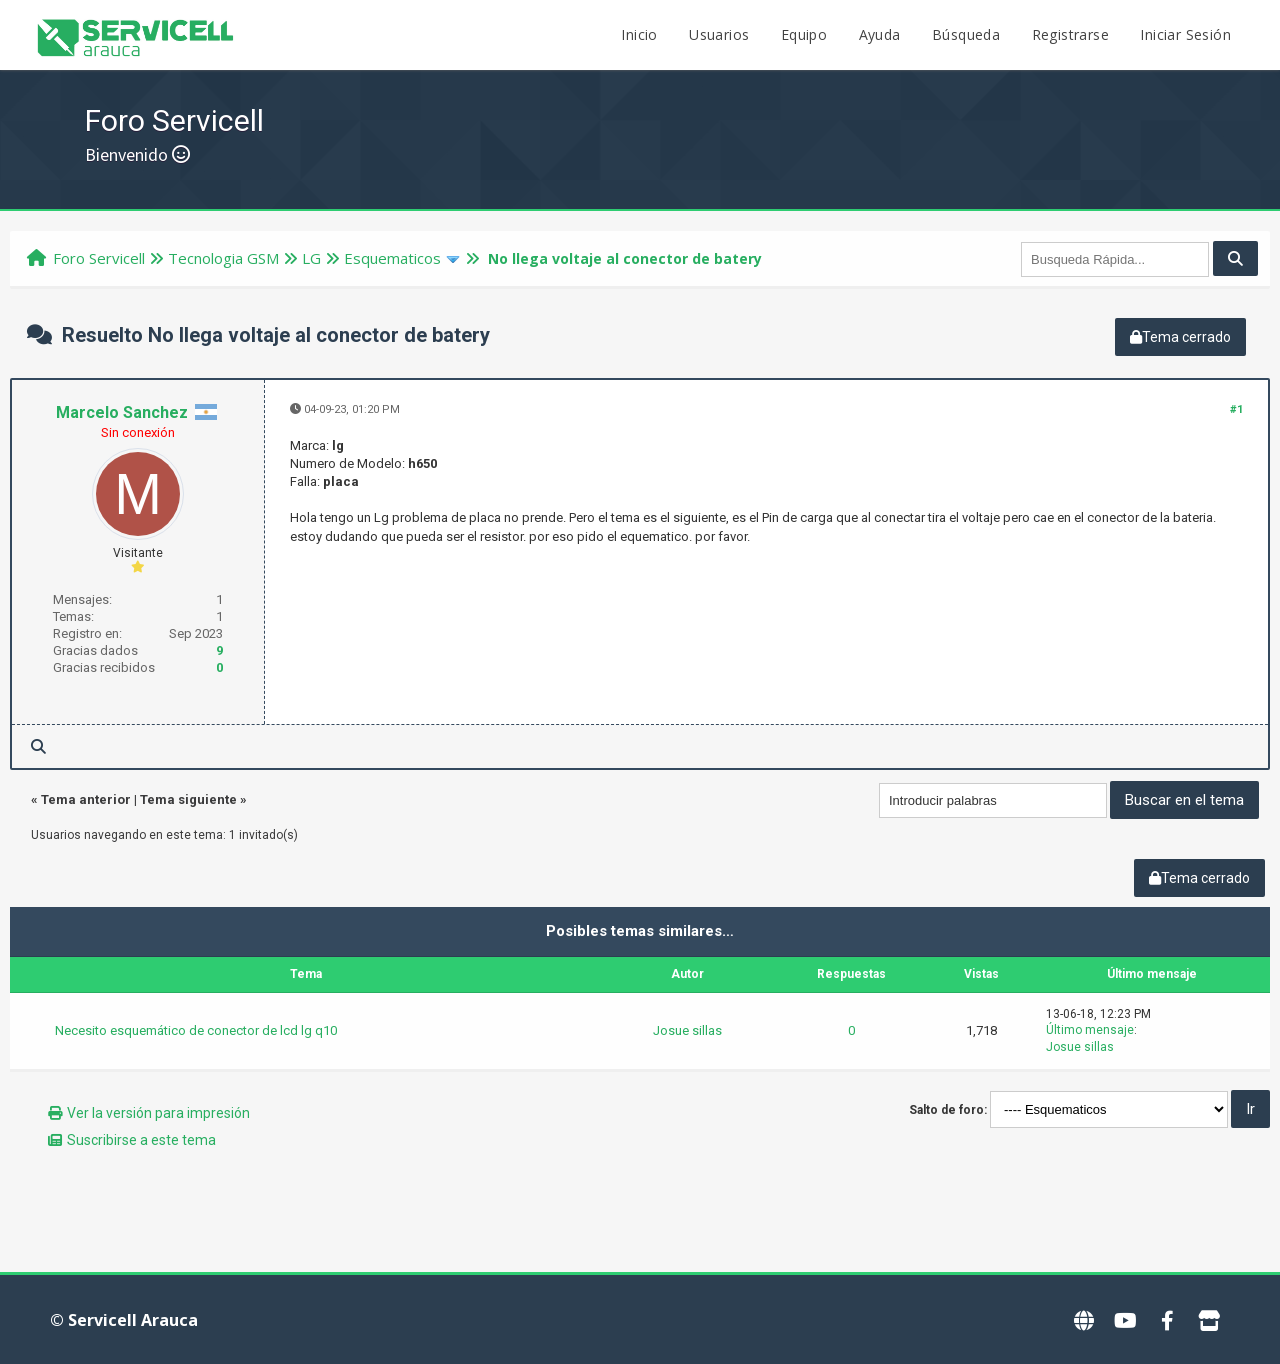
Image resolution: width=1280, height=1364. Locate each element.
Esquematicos (392, 258)
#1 (1236, 409)
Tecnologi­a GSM (223, 258)
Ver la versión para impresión (158, 1113)
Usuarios (719, 34)
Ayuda (880, 34)
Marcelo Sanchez (122, 412)
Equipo (804, 34)
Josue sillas (687, 1030)
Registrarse (1070, 34)
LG (311, 258)
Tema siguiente (188, 799)
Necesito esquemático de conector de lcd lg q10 (196, 1030)
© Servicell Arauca (124, 1320)
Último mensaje (1090, 1030)
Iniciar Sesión (1185, 34)
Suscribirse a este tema (141, 1140)
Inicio (639, 34)
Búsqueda (966, 34)
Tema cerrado (1180, 337)
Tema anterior (86, 799)
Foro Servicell (99, 258)
